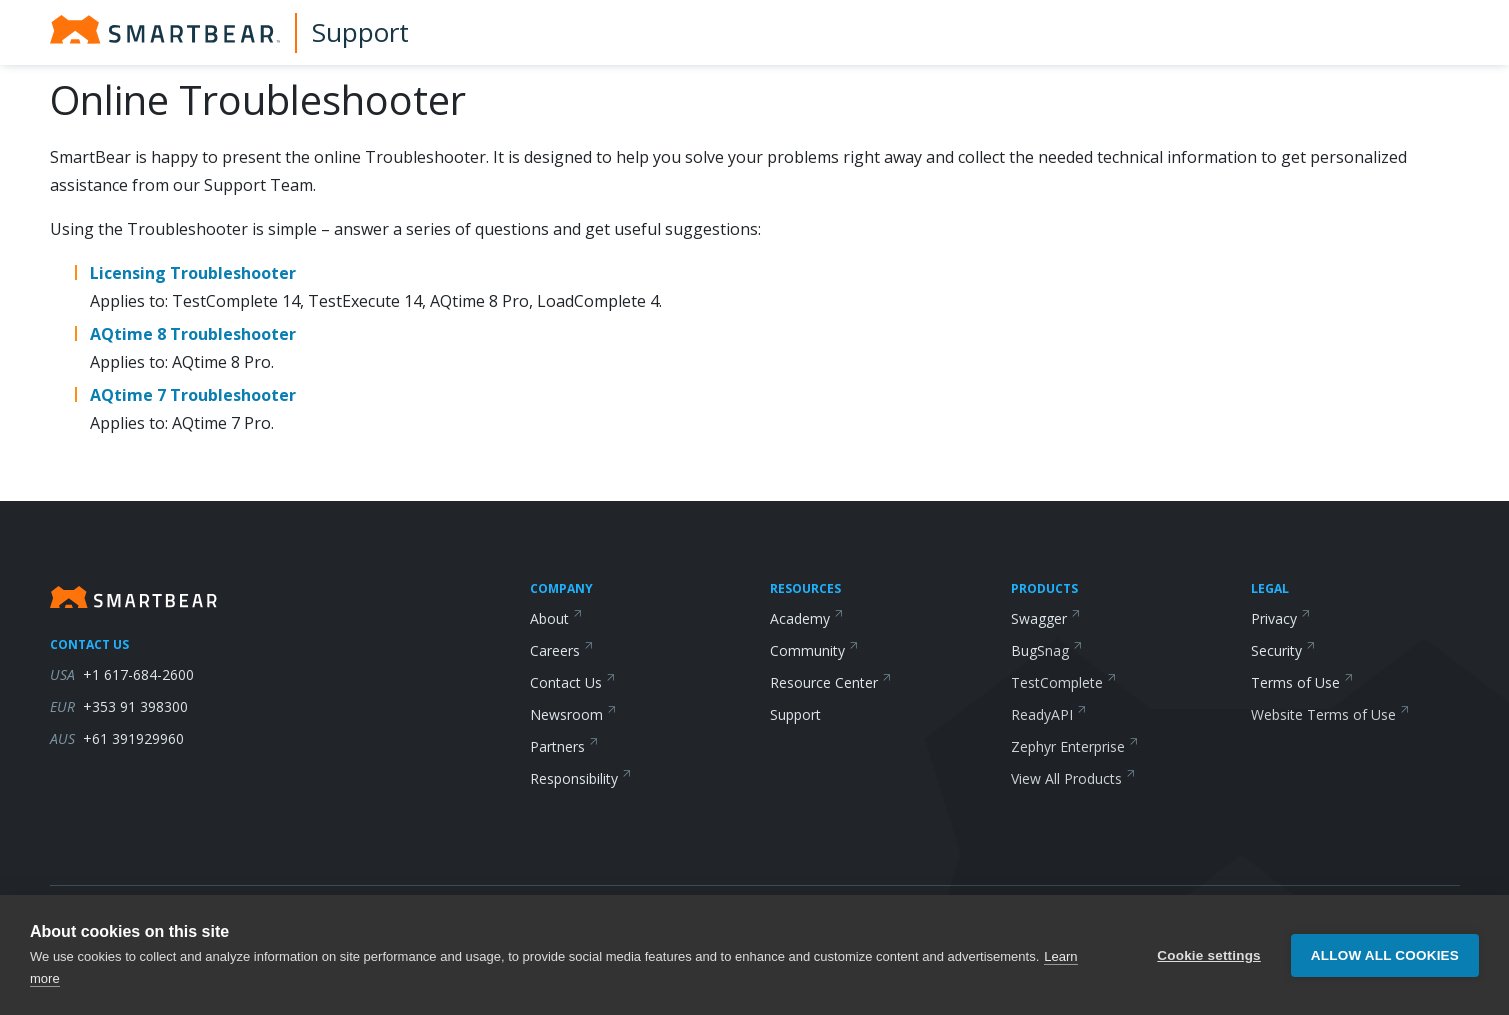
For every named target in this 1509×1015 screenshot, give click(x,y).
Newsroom (573, 714)
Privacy (1281, 618)
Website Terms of (1330, 714)
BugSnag (1047, 650)
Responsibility (581, 778)
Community (814, 650)
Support (360, 32)
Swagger (1046, 618)
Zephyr (1075, 746)
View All (1073, 778)
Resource (831, 682)
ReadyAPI (1049, 714)
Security (1283, 650)
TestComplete (1064, 682)
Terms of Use (1302, 682)
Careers (562, 650)
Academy (807, 618)
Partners (564, 746)
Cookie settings (1209, 955)
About (556, 618)
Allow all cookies (1385, 955)
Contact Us (573, 682)
